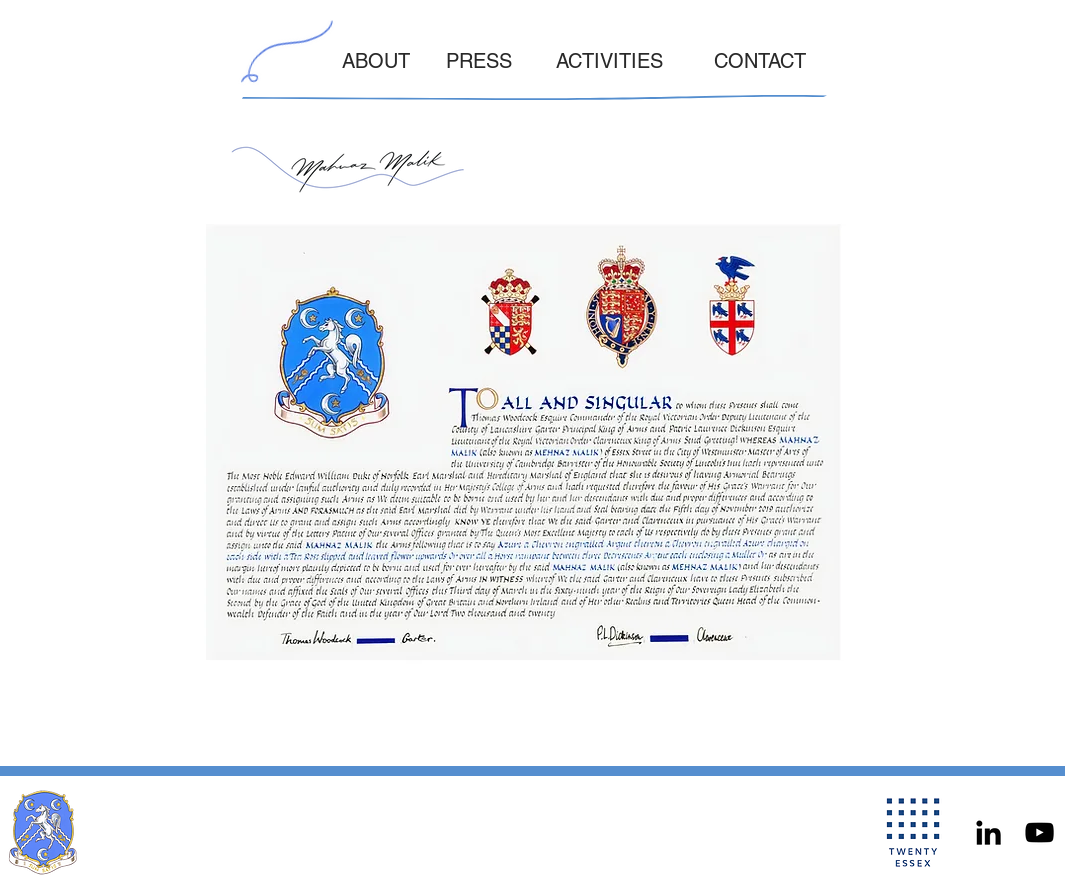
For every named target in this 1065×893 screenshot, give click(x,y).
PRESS (479, 61)
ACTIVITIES (609, 61)
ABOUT (376, 61)
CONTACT (760, 61)
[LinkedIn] (988, 832)
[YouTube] (1039, 832)
